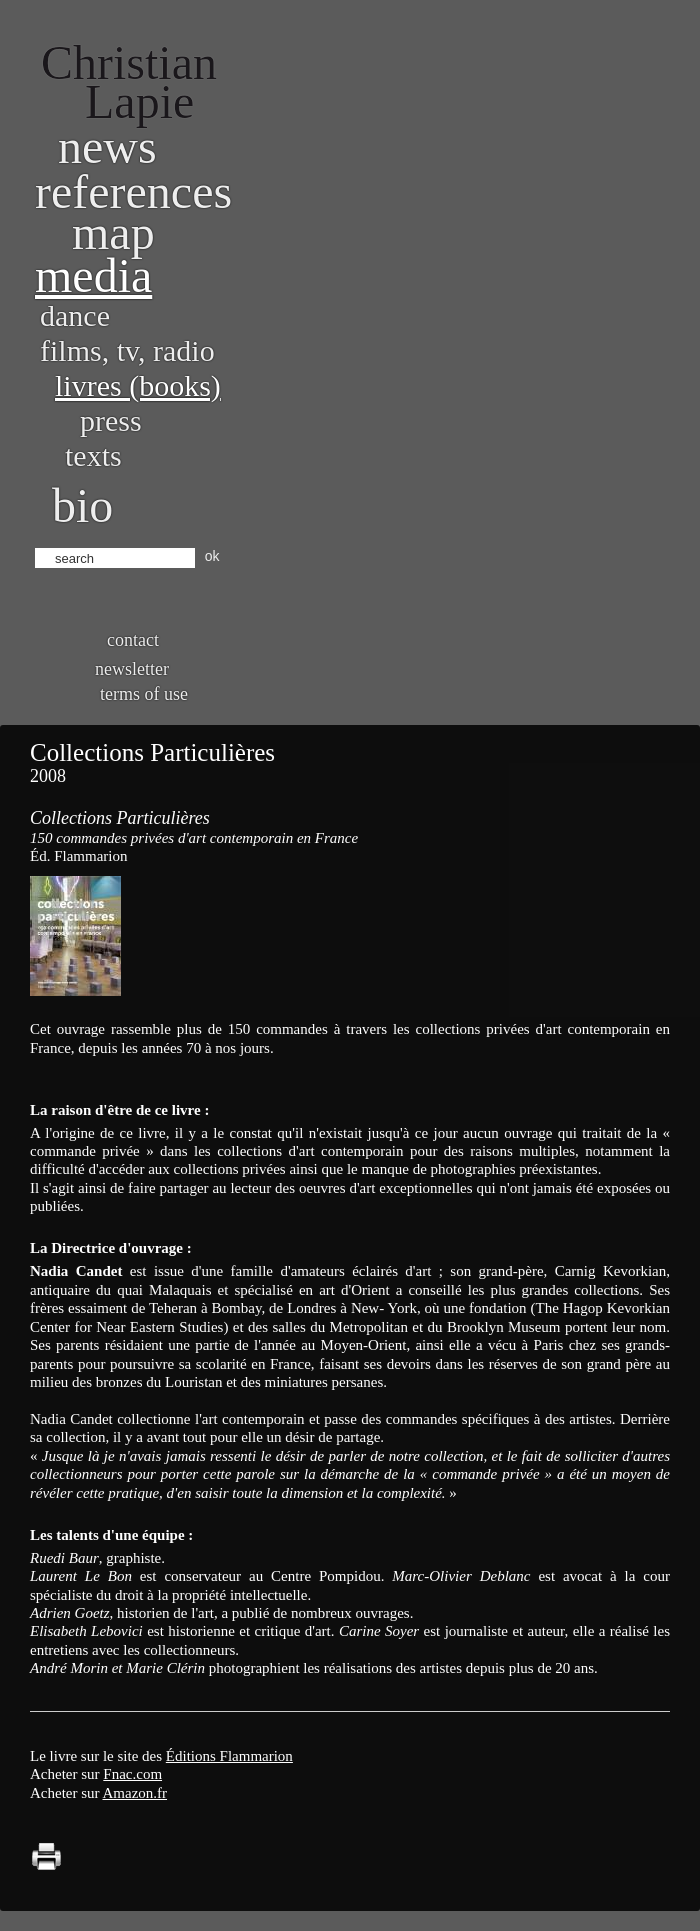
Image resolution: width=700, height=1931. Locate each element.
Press (111, 420)
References (133, 191)
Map (113, 232)
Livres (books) (138, 385)
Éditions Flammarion (229, 1756)
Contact (133, 640)
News (107, 146)
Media (93, 275)
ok (212, 556)
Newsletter (132, 669)
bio (82, 505)
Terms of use (144, 694)
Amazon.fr (134, 1793)
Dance (75, 315)
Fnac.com (132, 1774)
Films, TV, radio (127, 350)
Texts (93, 455)
